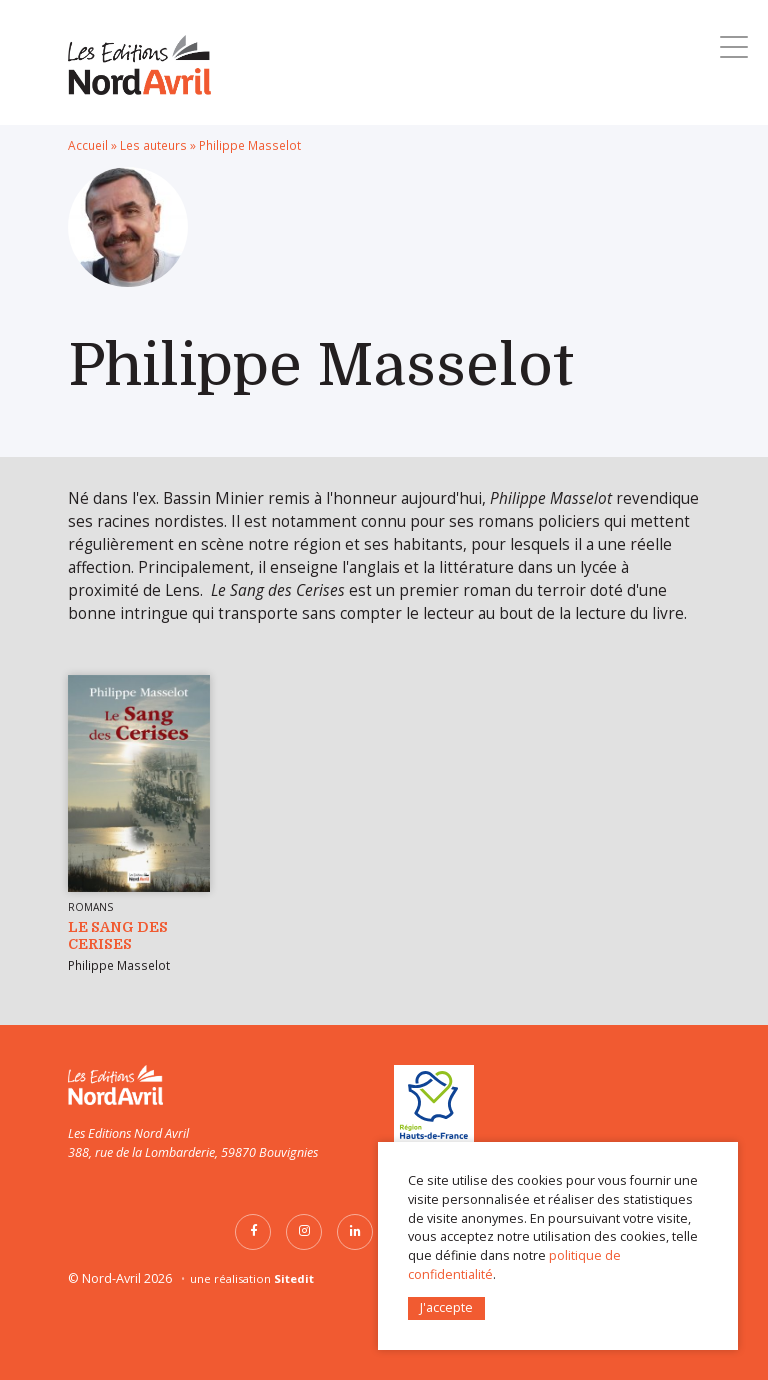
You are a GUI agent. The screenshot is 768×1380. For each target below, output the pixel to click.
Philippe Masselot (119, 965)
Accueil (88, 145)
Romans (90, 907)
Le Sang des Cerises (118, 935)
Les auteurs (153, 145)
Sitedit (294, 1278)
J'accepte (446, 1307)
